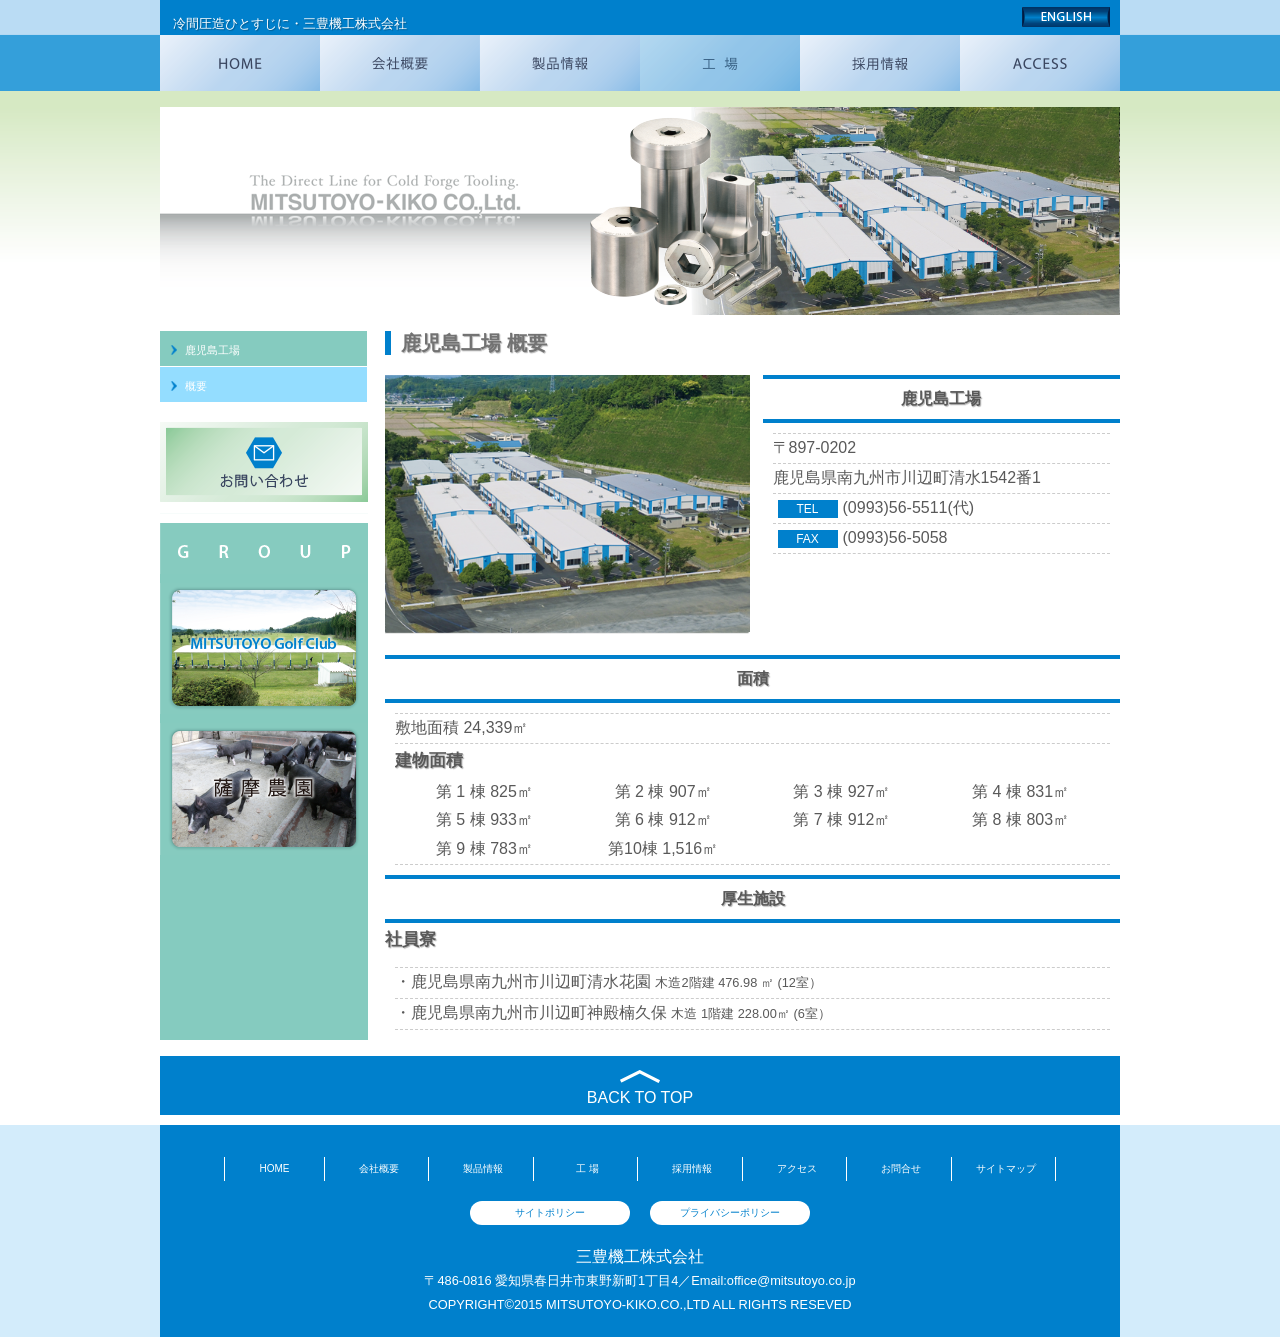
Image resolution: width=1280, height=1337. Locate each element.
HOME (274, 1168)
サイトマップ (1006, 1168)
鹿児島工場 (212, 350)
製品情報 (483, 1168)
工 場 (587, 1168)
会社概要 (379, 1168)
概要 (196, 386)
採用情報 (692, 1168)
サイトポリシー (550, 1212)
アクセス (797, 1168)
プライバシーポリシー (730, 1212)
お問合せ (901, 1168)
